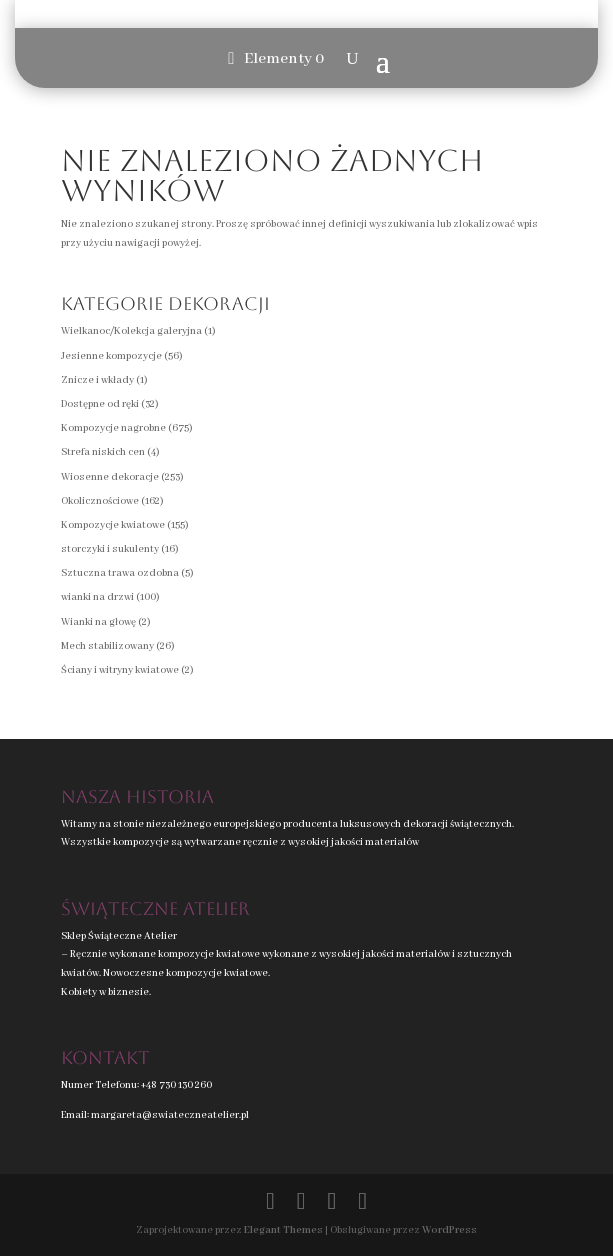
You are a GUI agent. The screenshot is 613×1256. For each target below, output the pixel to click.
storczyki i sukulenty (110, 549)
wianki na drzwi (97, 597)
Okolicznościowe (100, 501)
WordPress (449, 1230)
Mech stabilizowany (107, 646)
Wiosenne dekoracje (110, 477)
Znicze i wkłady (97, 380)
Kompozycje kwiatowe (113, 525)
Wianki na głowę (98, 622)
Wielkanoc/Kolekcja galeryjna (131, 331)
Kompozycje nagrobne (113, 428)
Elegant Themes (283, 1230)
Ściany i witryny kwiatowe (120, 670)
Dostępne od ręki (100, 404)
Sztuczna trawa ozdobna (120, 573)
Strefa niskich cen (103, 452)
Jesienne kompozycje (111, 356)
